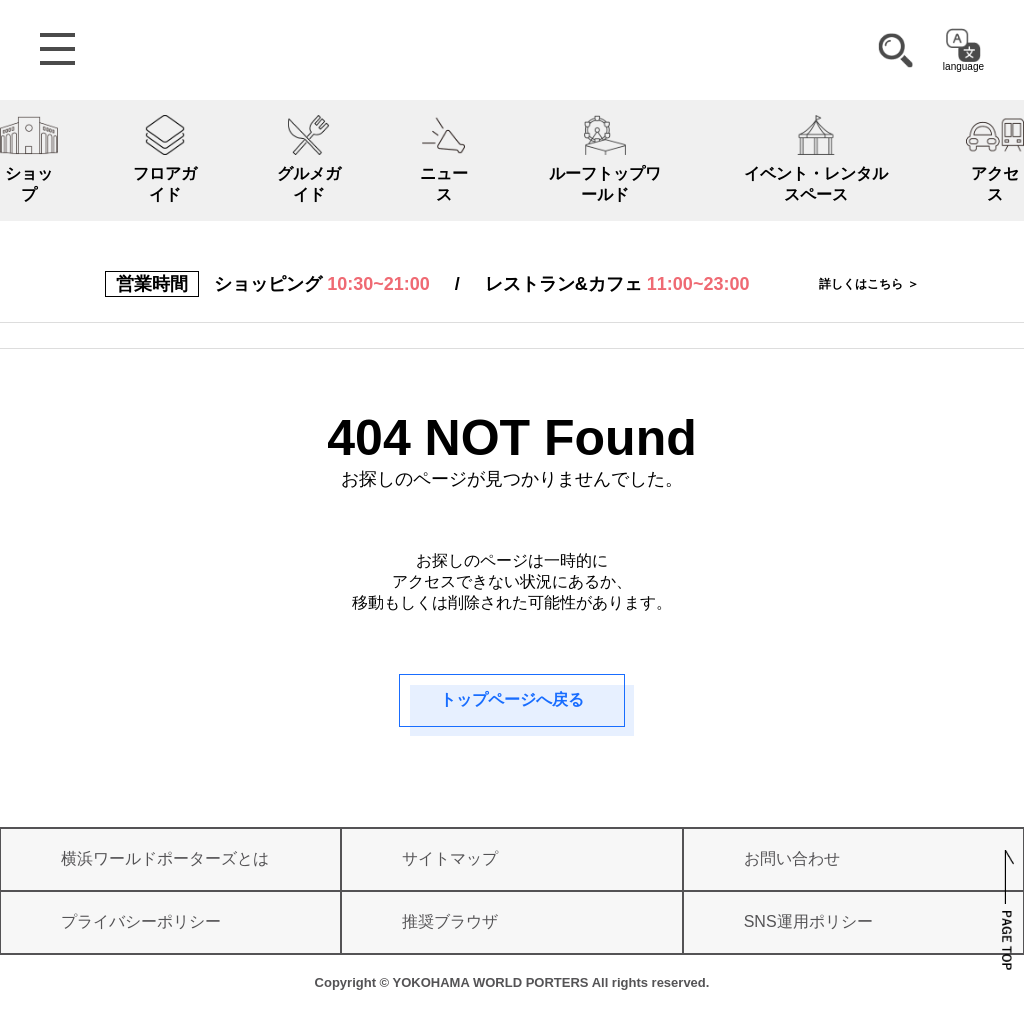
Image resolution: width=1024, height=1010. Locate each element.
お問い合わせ (792, 858)
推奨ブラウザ (450, 921)
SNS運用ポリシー (808, 921)
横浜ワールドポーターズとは (165, 858)
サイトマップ (450, 858)
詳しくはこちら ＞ (868, 284)
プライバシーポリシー (141, 921)
